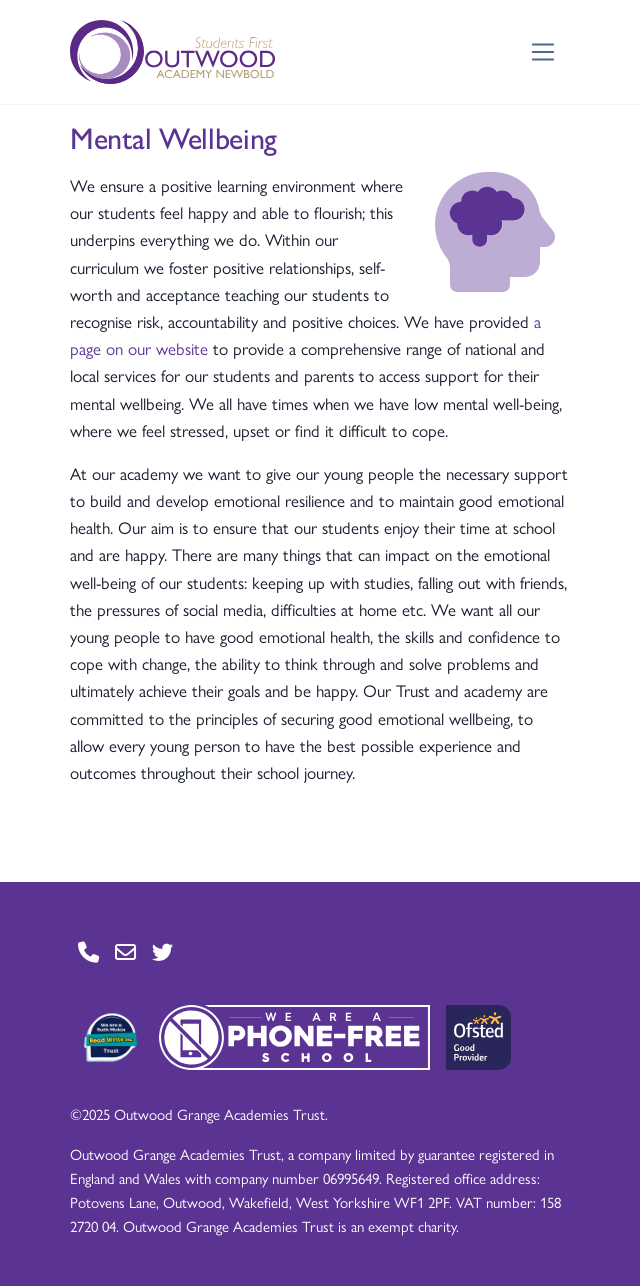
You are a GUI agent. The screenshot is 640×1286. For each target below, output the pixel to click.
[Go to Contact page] (88, 951)
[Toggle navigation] (543, 52)
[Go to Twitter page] (162, 951)
